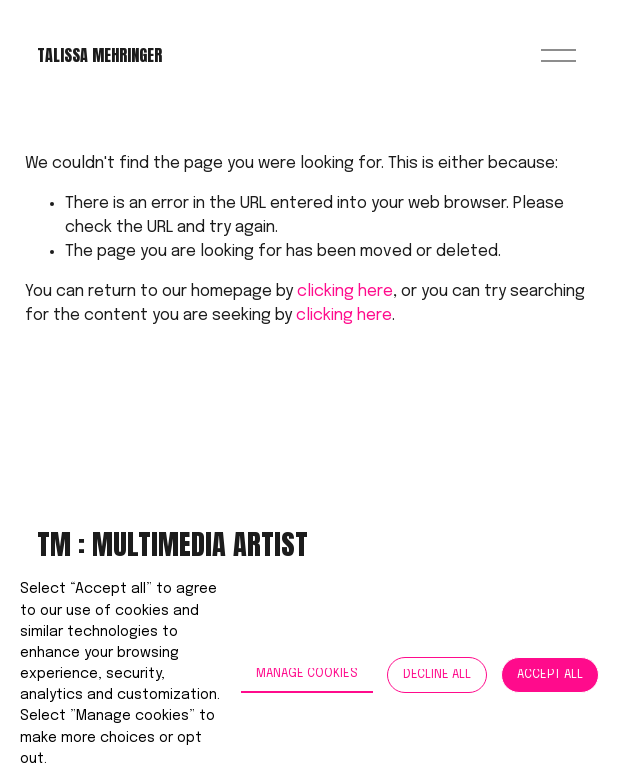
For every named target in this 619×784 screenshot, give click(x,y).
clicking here (345, 291)
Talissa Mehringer (99, 55)
